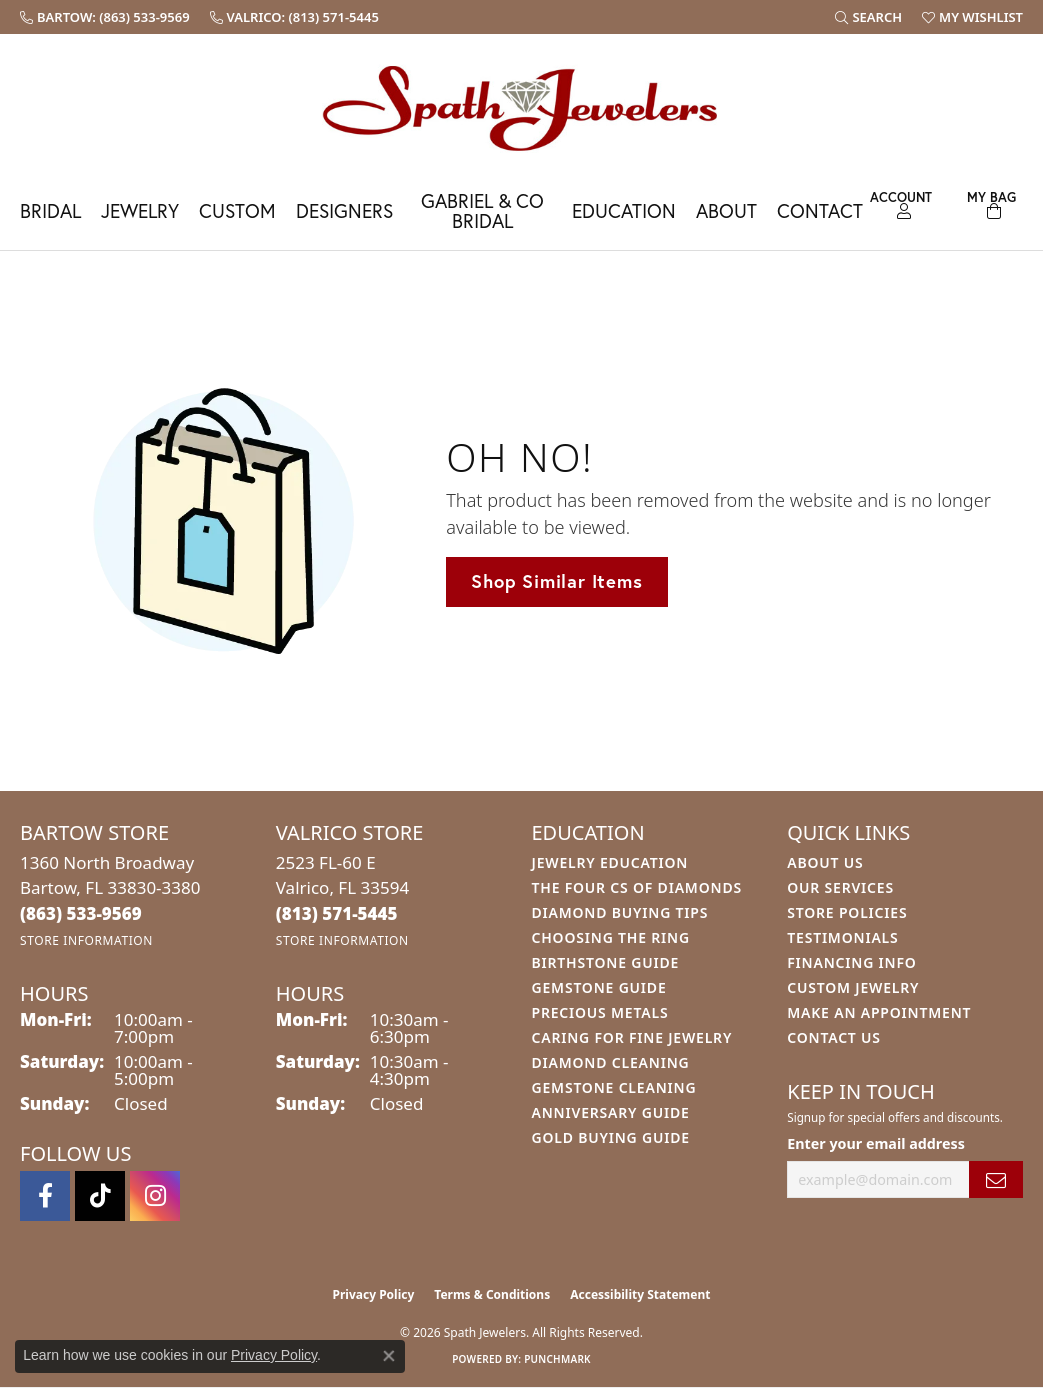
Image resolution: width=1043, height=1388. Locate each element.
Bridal (50, 210)
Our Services (840, 887)
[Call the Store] (81, 913)
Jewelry (140, 210)
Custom (237, 210)
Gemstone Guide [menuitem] (599, 987)
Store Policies (847, 912)
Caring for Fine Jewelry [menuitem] (632, 1037)
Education (624, 210)
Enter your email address (876, 1143)
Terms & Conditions (492, 1294)
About (726, 210)
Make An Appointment (879, 1012)
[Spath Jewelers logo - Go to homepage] (522, 107)
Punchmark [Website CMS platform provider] (557, 1359)
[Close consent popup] (389, 1356)
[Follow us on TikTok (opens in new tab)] (100, 1196)
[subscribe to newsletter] (996, 1179)
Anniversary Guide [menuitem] (611, 1112)
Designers (344, 210)
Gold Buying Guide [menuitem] (611, 1137)
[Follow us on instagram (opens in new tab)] (155, 1196)
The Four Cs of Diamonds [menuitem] (637, 887)
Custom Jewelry (853, 987)
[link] (105, 17)
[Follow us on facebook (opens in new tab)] (45, 1196)
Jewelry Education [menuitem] (610, 862)
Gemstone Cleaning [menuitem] (614, 1087)
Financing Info (851, 962)
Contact (820, 210)
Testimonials (842, 937)
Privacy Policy (374, 1294)
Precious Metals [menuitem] (600, 1012)
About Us (825, 862)
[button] (868, 17)
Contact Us (834, 1037)
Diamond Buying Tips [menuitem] (620, 912)
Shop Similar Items (556, 581)
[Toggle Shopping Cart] (991, 203)
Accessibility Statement (640, 1294)
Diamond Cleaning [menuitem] (611, 1062)
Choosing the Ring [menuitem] (611, 937)
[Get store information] (86, 940)
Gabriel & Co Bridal (482, 210)
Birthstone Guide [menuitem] (606, 962)
